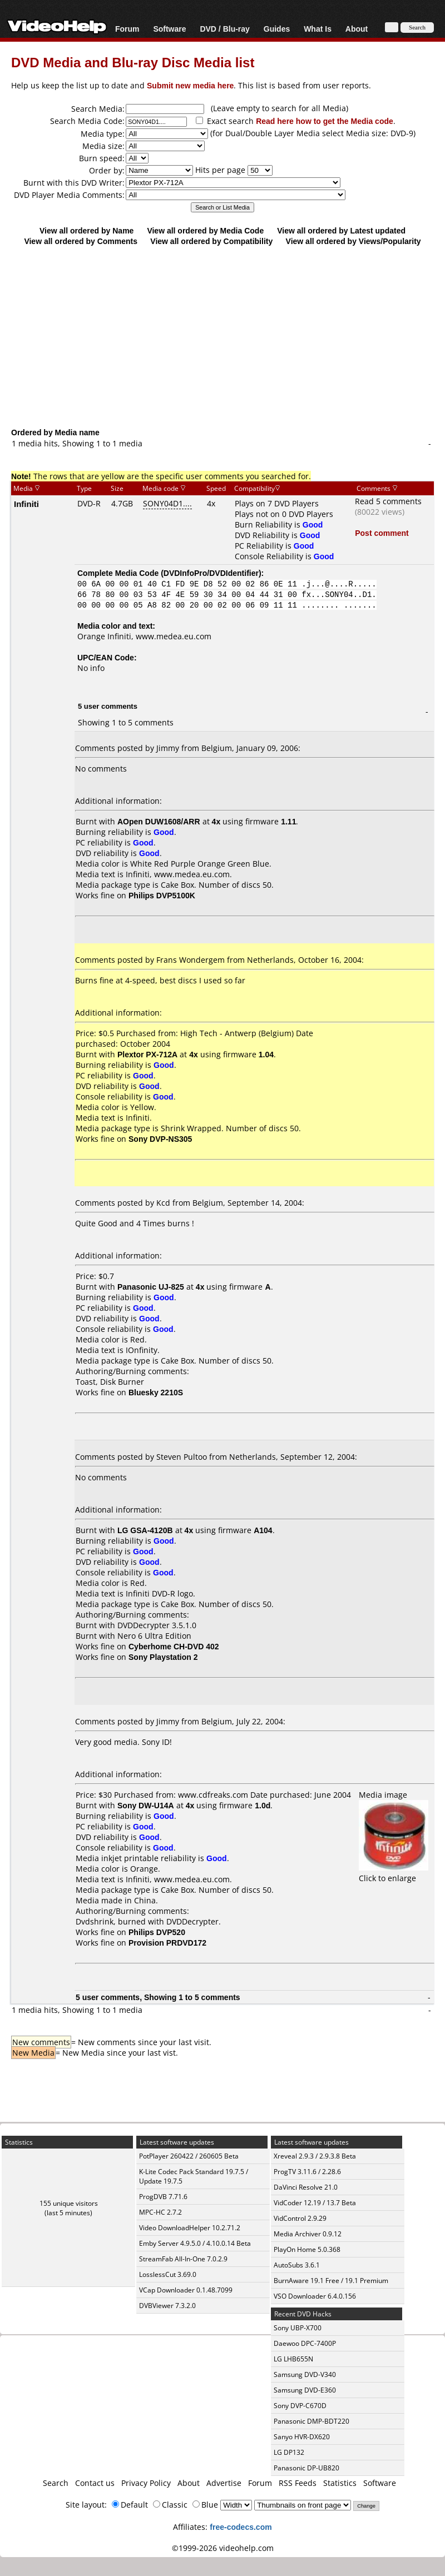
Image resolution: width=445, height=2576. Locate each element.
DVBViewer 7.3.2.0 (167, 2305)
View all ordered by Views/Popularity (353, 241)
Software (169, 28)
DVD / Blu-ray (224, 28)
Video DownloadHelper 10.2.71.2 (189, 2227)
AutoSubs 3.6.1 (297, 2265)
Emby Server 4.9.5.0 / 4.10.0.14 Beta (195, 2243)
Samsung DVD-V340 (305, 2374)
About (356, 28)
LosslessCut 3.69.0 (167, 2274)
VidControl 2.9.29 (300, 2218)
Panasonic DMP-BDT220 (311, 2421)
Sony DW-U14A (145, 1805)
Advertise (223, 2483)
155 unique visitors (68, 2203)
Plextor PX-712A (147, 1054)
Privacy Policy (146, 2483)
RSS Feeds (298, 2483)
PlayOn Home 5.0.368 (307, 2249)
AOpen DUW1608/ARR (158, 821)
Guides (277, 28)
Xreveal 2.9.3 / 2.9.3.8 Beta (315, 2156)
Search (55, 2483)
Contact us (95, 2483)
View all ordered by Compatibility (211, 241)
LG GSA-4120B (145, 1530)
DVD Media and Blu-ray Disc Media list (132, 62)
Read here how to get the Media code (324, 121)
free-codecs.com (240, 2527)
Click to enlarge (393, 1872)
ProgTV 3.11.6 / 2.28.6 (307, 2171)
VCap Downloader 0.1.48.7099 (186, 2290)
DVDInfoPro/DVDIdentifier (211, 573)
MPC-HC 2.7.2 (160, 2212)
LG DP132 (289, 2452)
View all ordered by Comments (80, 241)
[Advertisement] (222, 336)
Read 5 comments (388, 501)
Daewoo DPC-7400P (305, 2343)
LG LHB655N (293, 2359)
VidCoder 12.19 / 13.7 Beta (315, 2202)
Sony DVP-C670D (300, 2405)
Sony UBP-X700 (298, 2328)
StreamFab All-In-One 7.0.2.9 (183, 2259)
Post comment (381, 533)
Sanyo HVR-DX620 (302, 2436)
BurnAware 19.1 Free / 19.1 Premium (331, 2280)
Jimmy (167, 748)
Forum (127, 28)
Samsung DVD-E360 (305, 2390)
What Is (318, 28)
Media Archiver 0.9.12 (308, 2234)
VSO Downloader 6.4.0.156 (315, 2296)
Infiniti (26, 503)
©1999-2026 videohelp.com (223, 2548)
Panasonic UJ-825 (150, 1286)
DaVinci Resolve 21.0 (306, 2187)
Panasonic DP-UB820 (306, 2468)
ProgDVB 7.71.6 (163, 2196)
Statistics (340, 2483)
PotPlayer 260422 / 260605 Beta (189, 2156)
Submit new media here (190, 85)
